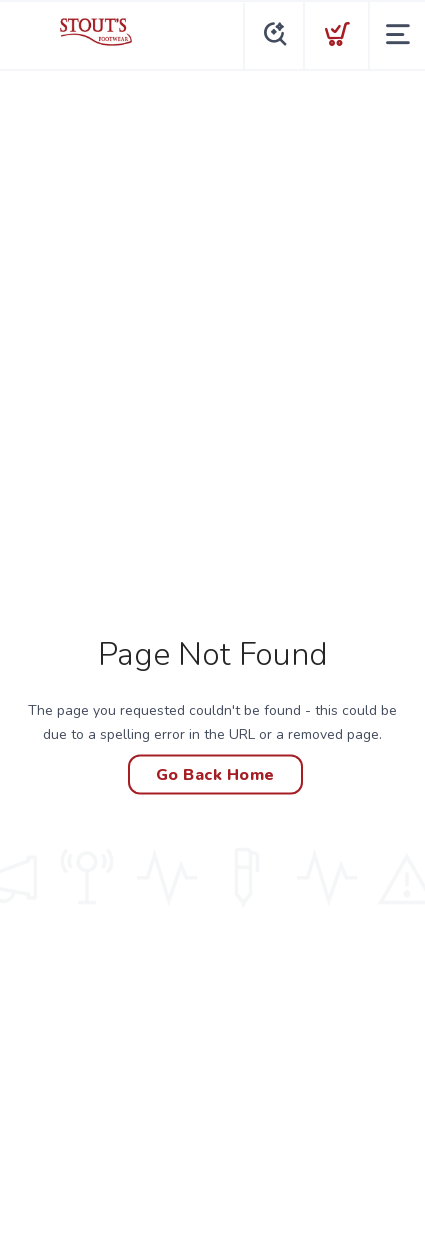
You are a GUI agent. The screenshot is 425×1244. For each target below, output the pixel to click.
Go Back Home (215, 775)
